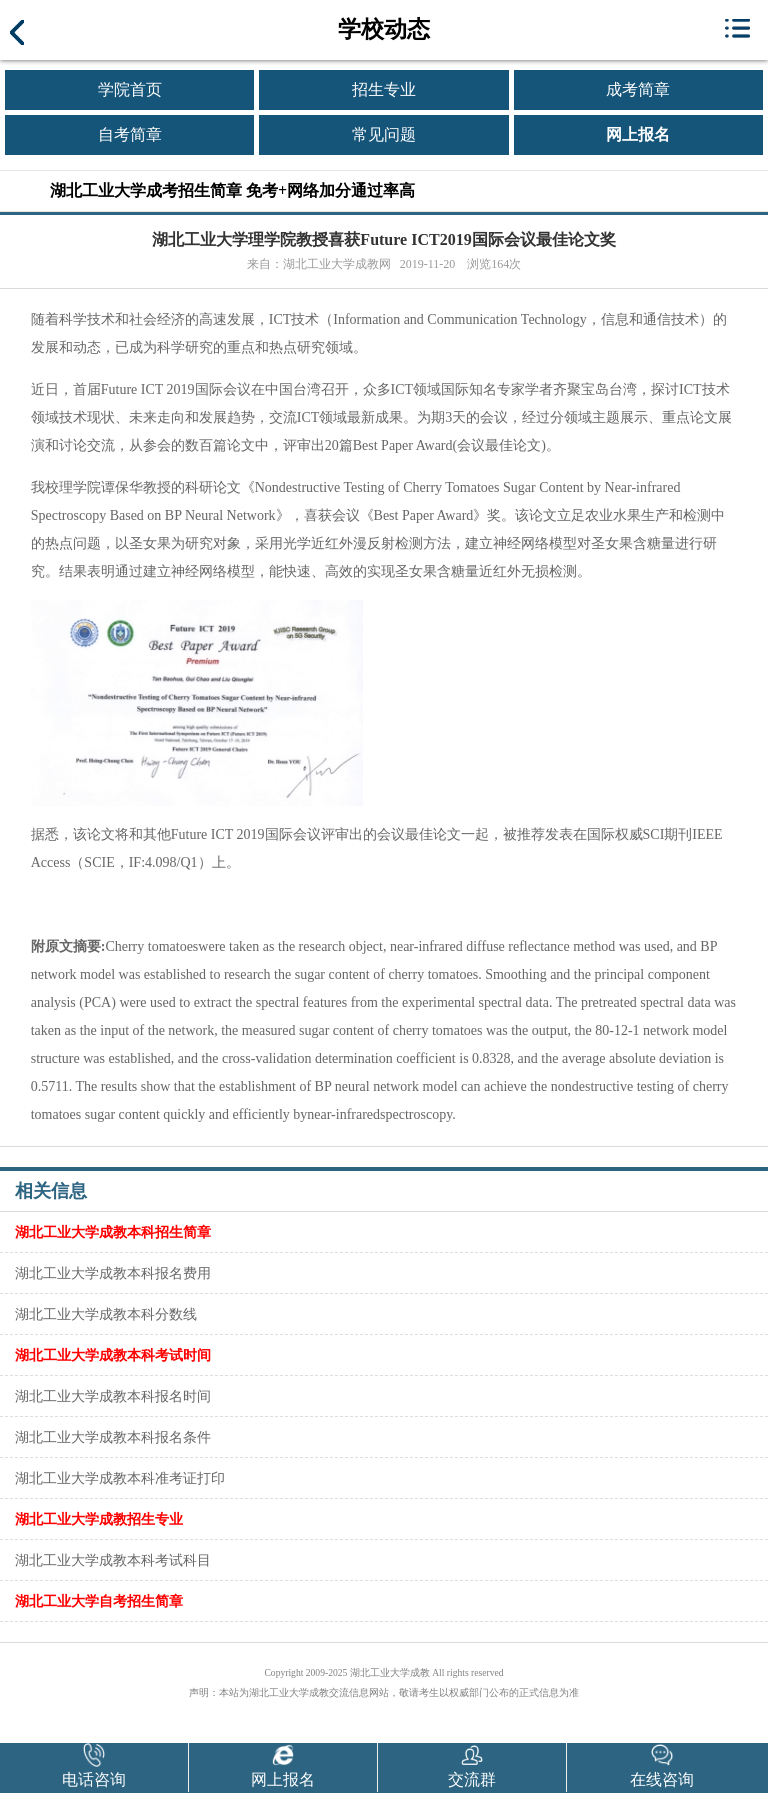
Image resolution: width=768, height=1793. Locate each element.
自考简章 (130, 134)
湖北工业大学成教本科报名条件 (113, 1437)
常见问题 (384, 134)
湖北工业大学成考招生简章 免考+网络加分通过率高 (232, 190)
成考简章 (638, 89)
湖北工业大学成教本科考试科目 (113, 1560)
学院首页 (130, 89)
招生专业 (384, 89)
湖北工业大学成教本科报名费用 (113, 1273)
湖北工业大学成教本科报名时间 (113, 1396)
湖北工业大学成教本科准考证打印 (120, 1478)
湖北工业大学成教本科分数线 (106, 1314)
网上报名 (638, 134)
